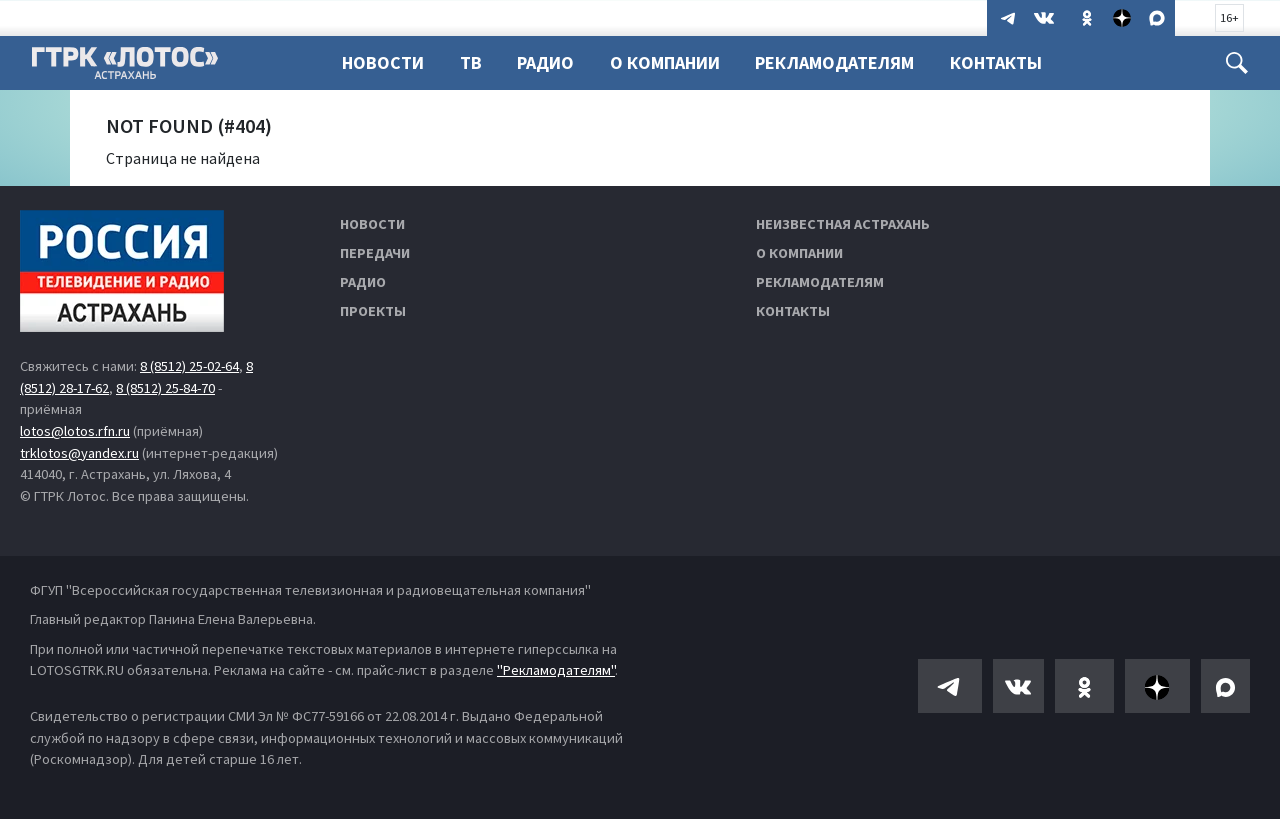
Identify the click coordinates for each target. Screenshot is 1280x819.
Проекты (373, 311)
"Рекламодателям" (556, 670)
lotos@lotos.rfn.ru (75, 431)
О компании (799, 253)
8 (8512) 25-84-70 (165, 388)
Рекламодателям (834, 62)
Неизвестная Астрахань (843, 224)
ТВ (471, 62)
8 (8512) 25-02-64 (189, 366)
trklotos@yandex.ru (79, 453)
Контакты (996, 62)
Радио (545, 62)
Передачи (375, 253)
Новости (383, 62)
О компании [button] (665, 62)
